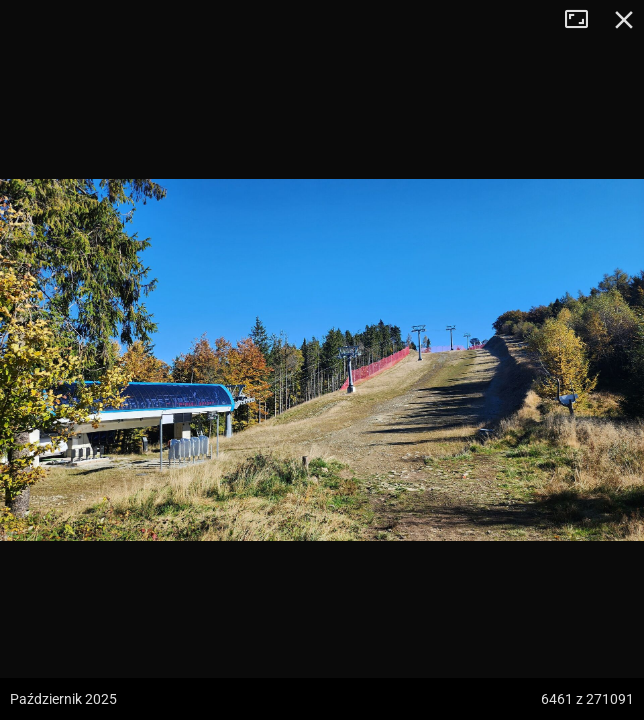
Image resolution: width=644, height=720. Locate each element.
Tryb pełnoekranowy (584, 20)
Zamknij (624, 20)
